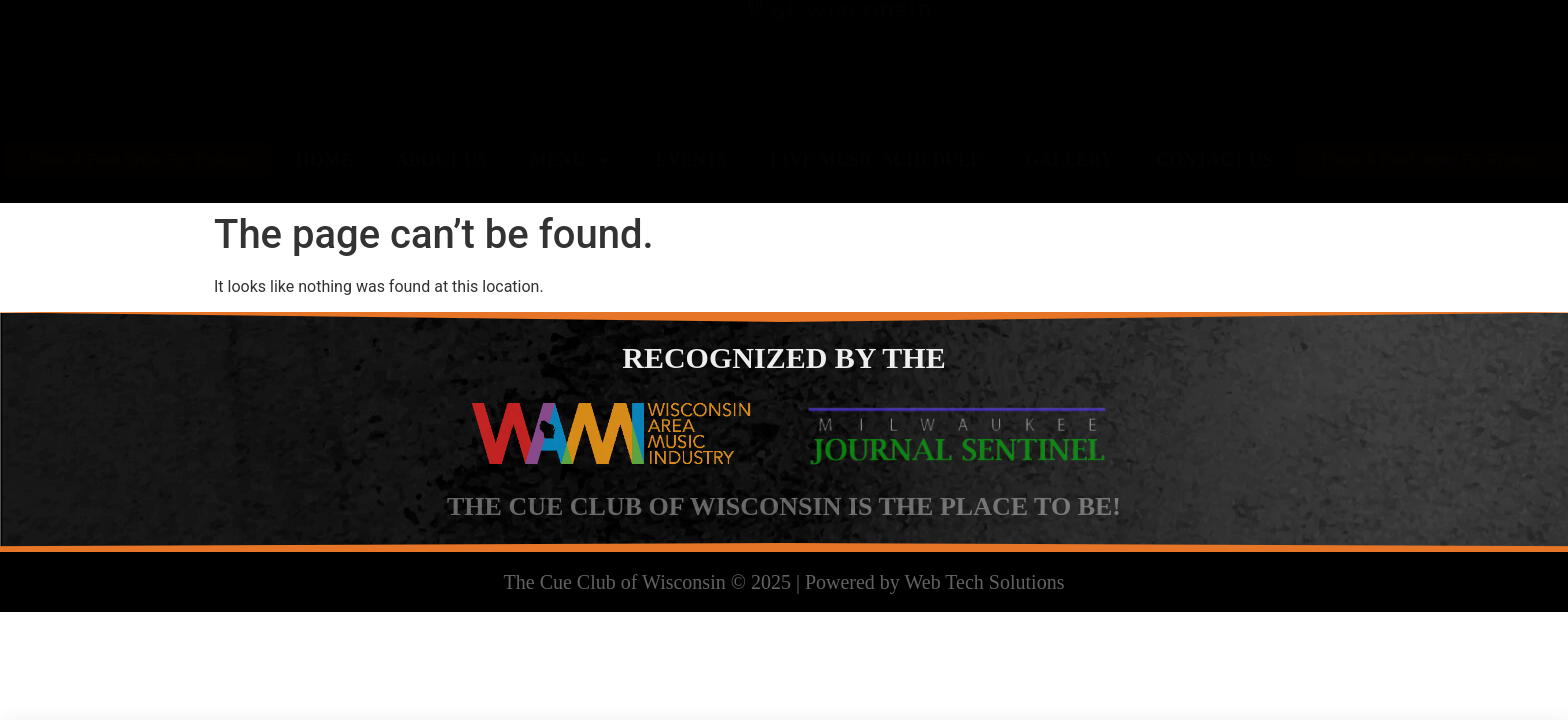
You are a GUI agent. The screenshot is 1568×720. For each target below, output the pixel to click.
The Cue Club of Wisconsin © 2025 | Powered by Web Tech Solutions (784, 582)
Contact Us (1214, 160)
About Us (441, 160)
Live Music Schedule (876, 160)
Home (324, 160)
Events (691, 160)
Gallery (1069, 160)
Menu (571, 160)
